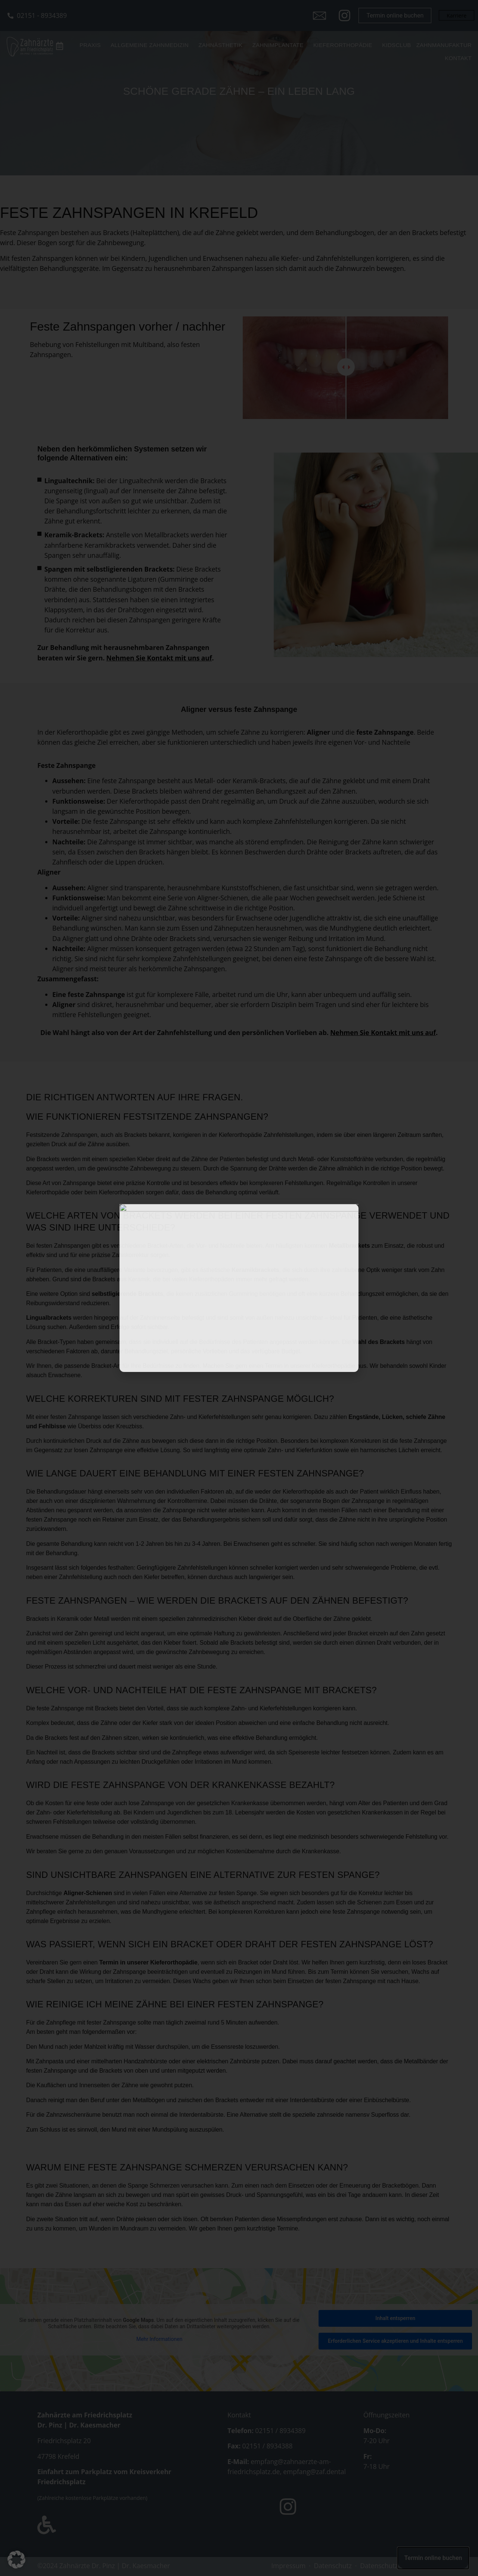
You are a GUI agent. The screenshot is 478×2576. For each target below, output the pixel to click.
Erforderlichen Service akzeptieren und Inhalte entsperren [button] (395, 2341)
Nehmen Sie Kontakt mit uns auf (159, 657)
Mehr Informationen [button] (159, 2339)
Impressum (288, 2565)
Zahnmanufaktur (444, 45)
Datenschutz (333, 2565)
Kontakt (458, 58)
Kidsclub (396, 45)
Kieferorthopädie (344, 45)
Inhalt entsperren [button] (395, 2318)
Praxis (91, 45)
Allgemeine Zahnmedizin (151, 45)
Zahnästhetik (222, 45)
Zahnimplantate (279, 45)
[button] (16, 2559)
